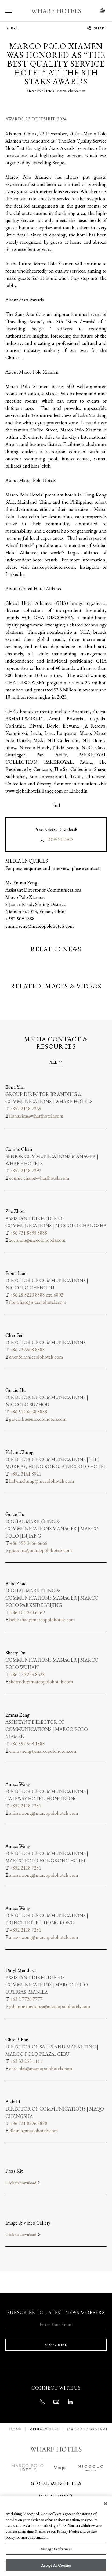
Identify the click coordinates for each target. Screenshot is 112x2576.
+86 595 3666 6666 (28, 1543)
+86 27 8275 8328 (27, 1674)
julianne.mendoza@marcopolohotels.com (49, 2006)
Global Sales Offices (56, 2483)
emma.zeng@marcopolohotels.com (43, 1751)
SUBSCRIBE (56, 2344)
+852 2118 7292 (25, 1171)
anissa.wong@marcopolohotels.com (43, 1813)
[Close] (105, 2504)
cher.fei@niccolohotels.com (36, 1357)
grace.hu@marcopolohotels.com (40, 1550)
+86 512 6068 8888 (28, 1412)
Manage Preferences (56, 2548)
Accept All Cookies (56, 2565)
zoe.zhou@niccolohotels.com (37, 1240)
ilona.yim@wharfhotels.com (36, 1116)
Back (11, 28)
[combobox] (56, 1062)
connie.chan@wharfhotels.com (39, 1178)
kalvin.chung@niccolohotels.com (41, 1481)
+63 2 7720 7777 (26, 1999)
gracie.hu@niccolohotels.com (38, 1419)
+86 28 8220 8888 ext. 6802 (36, 1295)
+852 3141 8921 (25, 1474)
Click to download (23, 2182)
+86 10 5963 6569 (27, 1612)
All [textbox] (53, 1062)
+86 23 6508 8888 (27, 1350)
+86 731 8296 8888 (28, 2123)
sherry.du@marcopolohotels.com (41, 1682)
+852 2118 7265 (25, 1109)
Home (15, 2429)
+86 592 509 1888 (27, 1744)
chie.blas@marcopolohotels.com (40, 2068)
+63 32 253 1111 (26, 2061)
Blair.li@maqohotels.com (33, 2130)
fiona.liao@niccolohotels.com (37, 1302)
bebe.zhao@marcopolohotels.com (42, 1619)
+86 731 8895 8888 (28, 1233)
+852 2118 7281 (25, 1806)
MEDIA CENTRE (44, 2429)
